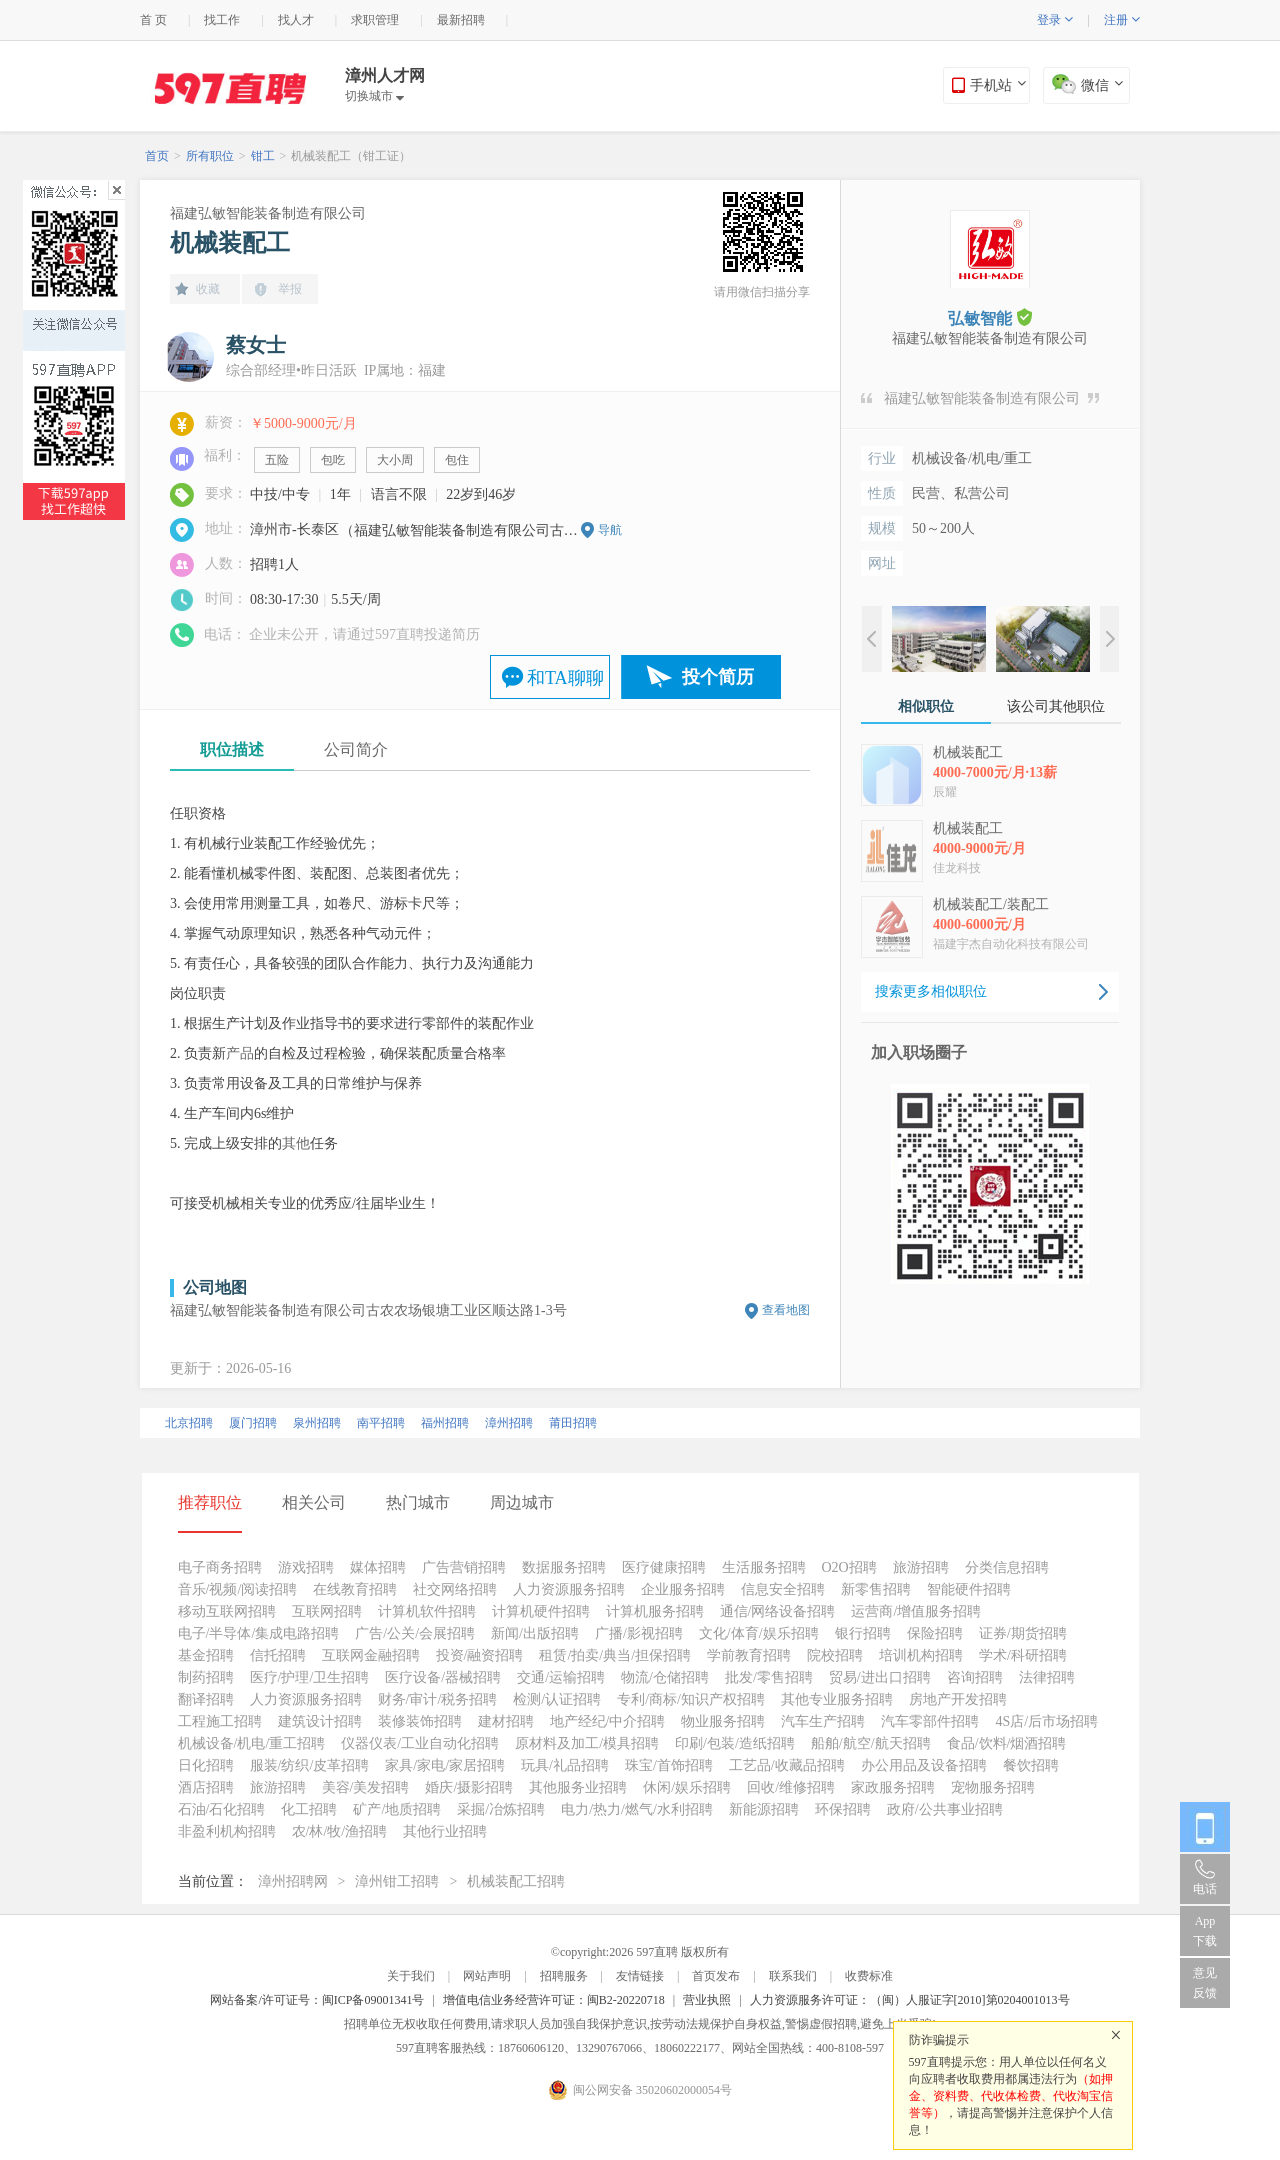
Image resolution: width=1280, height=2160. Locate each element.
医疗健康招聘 (664, 1567)
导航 (610, 530)
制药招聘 (206, 1677)
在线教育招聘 (355, 1589)
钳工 (263, 156)
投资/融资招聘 (480, 1655)
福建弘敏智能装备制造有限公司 (268, 213)
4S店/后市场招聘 (1046, 1721)
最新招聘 (461, 20)
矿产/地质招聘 (397, 1809)
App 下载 (1205, 1931)
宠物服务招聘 (993, 1787)
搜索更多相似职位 (931, 991)
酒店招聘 (206, 1787)
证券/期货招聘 (1023, 1633)
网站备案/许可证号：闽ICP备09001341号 (317, 2000)
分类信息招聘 (1007, 1567)
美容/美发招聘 (366, 1787)
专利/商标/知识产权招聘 (691, 1699)
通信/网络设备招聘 (778, 1611)
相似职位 (926, 706)
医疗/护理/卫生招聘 (310, 1677)
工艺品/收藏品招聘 (787, 1765)
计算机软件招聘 (427, 1611)
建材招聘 (506, 1721)
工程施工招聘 (220, 1721)
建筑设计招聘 (320, 1721)
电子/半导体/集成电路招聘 (259, 1633)
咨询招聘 (975, 1677)
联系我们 (793, 1976)
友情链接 (640, 1976)
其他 (296, 1143)
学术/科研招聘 (1023, 1655)
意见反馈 (1205, 1983)
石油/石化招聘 (222, 1809)
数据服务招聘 (564, 1567)
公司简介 (356, 749)
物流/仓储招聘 (665, 1677)
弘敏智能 (990, 317)
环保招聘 (843, 1809)
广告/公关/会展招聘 (415, 1633)
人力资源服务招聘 (569, 1589)
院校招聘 (835, 1655)
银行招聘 (863, 1633)
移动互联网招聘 (227, 1611)
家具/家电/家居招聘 (445, 1765)
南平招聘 (381, 1423)
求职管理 (375, 20)
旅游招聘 (921, 1567)
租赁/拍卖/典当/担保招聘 (615, 1655)
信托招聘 (278, 1655)
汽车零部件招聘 (930, 1721)
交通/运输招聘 (561, 1677)
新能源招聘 (764, 1809)
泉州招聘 (317, 1423)
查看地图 (786, 1310)
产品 (240, 1053)
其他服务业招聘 (578, 1787)
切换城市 (374, 96)
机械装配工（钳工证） (351, 156)
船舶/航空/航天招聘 (871, 1743)
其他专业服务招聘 (837, 1699)
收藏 (208, 289)
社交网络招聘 (455, 1589)
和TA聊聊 (565, 678)
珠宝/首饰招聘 (669, 1765)
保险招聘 (935, 1633)
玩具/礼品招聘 (565, 1765)
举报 (290, 289)
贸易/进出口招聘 (880, 1677)
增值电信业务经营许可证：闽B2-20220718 (554, 2000)
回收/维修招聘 (791, 1787)
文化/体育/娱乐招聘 (759, 1633)
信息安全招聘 (783, 1589)
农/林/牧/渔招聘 (340, 1831)
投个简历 (718, 677)
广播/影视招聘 (639, 1633)
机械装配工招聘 (516, 1881)
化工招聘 (309, 1809)
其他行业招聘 (445, 1831)
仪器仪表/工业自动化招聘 (420, 1743)
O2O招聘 (849, 1567)
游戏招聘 (306, 1567)
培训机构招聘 (921, 1655)
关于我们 (411, 1976)
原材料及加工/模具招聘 (587, 1743)
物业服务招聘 (723, 1721)
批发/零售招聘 (769, 1677)
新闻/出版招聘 (535, 1633)
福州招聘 (445, 1423)
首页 (157, 156)
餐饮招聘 (1031, 1765)
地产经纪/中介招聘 (608, 1721)
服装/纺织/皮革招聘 (310, 1765)
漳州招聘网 (293, 1881)
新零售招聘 (876, 1589)
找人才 (296, 20)
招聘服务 (564, 1976)
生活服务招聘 (764, 1567)
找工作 (222, 20)
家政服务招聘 (893, 1787)
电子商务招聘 (220, 1567)
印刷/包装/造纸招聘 (735, 1743)
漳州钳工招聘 (397, 1881)
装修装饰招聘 (420, 1721)
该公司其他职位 (1056, 706)
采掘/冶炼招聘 (501, 1809)
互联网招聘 (327, 1611)
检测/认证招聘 (557, 1699)
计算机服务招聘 (655, 1611)
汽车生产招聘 (823, 1721)
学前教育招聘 (749, 1655)
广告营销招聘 (464, 1567)
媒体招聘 (378, 1567)
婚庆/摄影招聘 (469, 1787)
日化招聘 (206, 1765)
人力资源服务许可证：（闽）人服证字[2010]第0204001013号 (910, 2000)
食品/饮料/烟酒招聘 (1007, 1743)
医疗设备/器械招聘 (443, 1677)
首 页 (153, 20)
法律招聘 (1047, 1677)
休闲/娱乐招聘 (687, 1787)
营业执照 (707, 2000)
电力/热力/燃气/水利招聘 (637, 1809)
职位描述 (232, 749)
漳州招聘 (509, 1423)
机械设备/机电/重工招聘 (252, 1743)
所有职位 (210, 156)
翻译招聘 (206, 1699)
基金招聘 (206, 1655)
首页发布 (716, 1976)
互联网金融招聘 (371, 1655)
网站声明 (487, 1976)
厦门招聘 (253, 1423)
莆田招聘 (573, 1423)
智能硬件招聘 (969, 1589)
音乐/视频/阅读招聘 (238, 1589)
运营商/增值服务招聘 (916, 1611)
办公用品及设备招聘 (924, 1765)
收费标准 (869, 1976)
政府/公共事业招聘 (945, 1809)
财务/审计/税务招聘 (438, 1699)
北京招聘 (189, 1423)
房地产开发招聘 (958, 1699)
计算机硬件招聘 (541, 1611)
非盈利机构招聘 (227, 1831)
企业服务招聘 (683, 1589)
